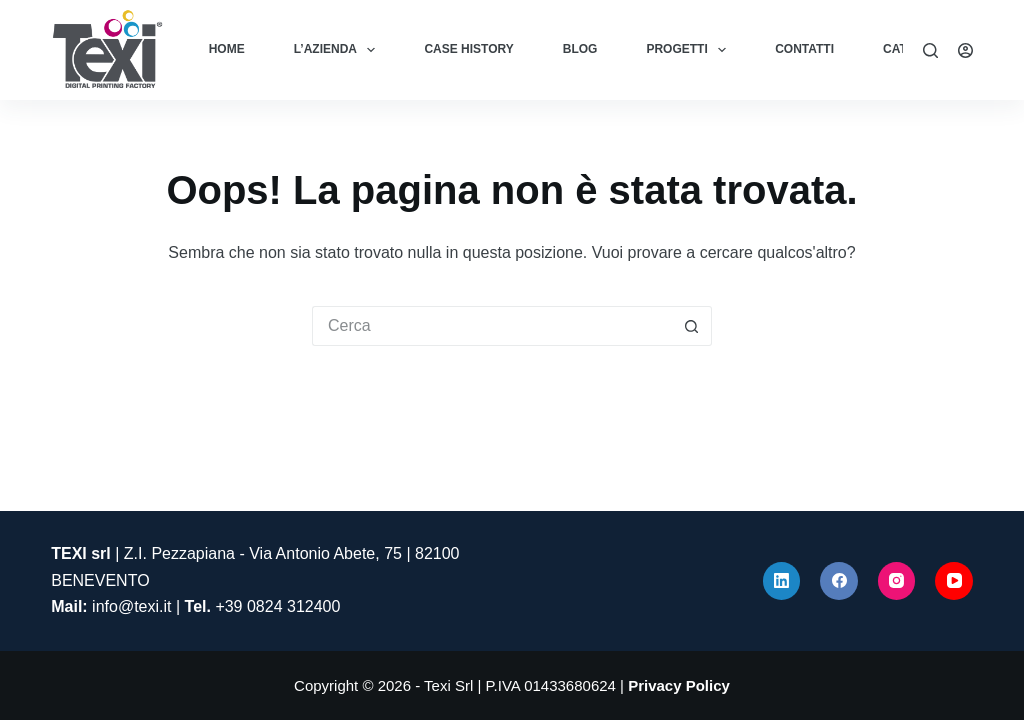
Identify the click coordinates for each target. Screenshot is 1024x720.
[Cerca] (930, 50)
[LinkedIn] (782, 581)
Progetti (690, 50)
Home (227, 49)
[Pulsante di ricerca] (692, 326)
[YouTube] (954, 581)
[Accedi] (965, 50)
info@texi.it (131, 606)
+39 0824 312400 (277, 606)
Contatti (804, 49)
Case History (468, 49)
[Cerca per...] (492, 326)
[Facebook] (839, 581)
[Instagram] (897, 581)
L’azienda (339, 50)
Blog (580, 49)
